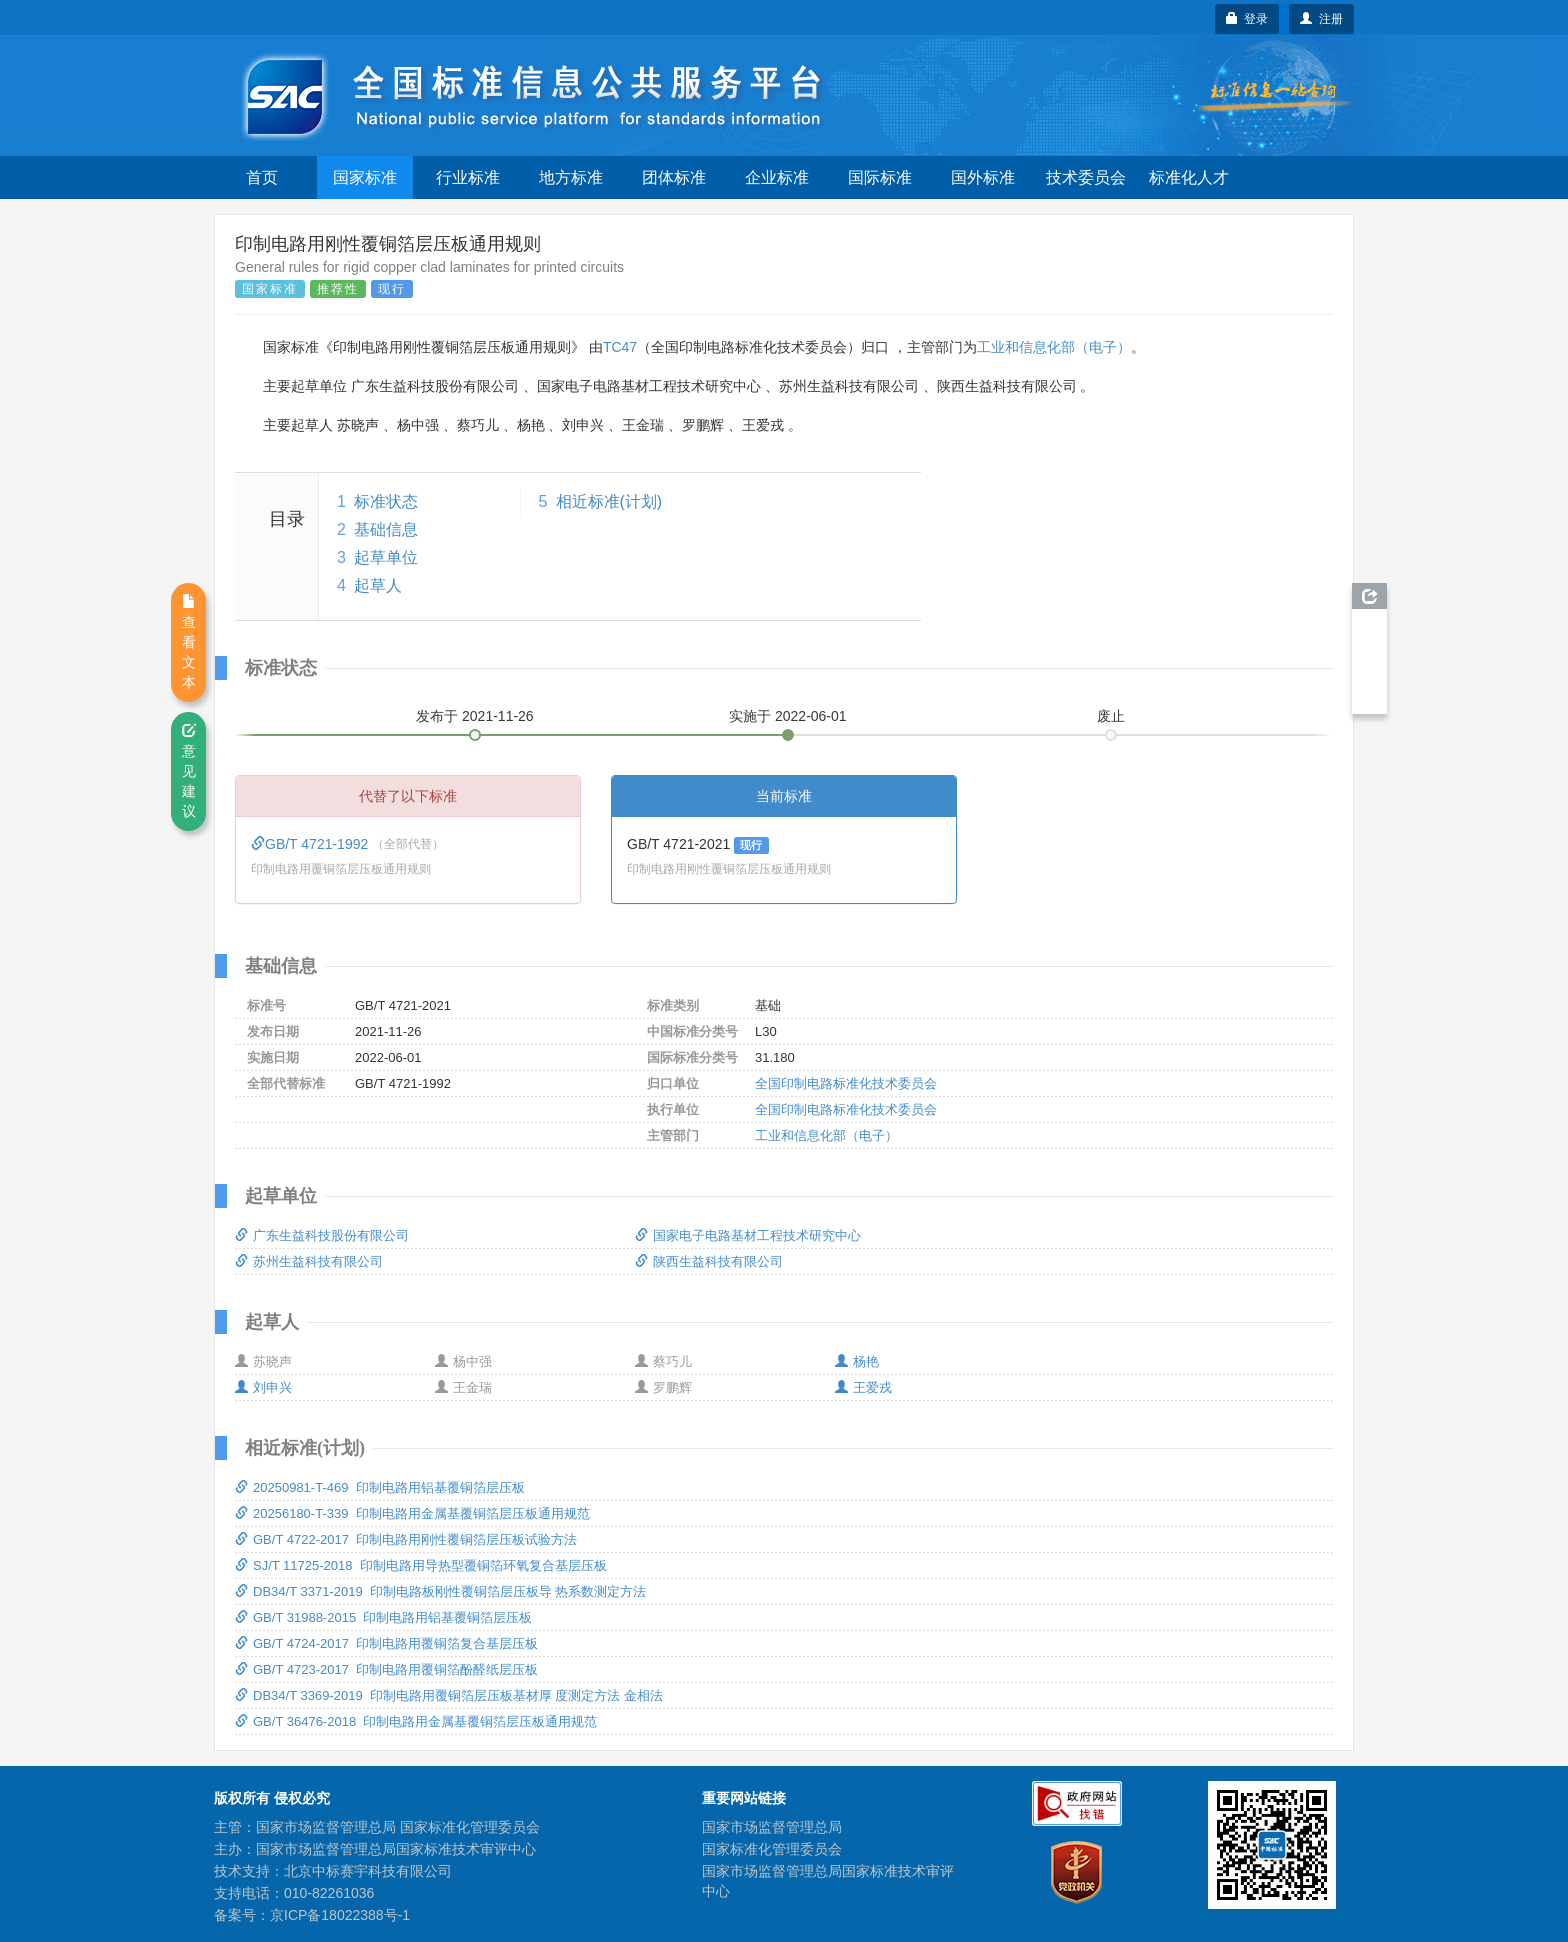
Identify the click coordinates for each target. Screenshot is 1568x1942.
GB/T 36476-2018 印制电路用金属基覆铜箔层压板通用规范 (416, 1721)
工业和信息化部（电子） (1054, 347)
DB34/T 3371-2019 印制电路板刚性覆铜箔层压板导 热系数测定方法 (440, 1591)
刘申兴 (263, 1387)
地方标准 (571, 177)
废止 (1111, 716)
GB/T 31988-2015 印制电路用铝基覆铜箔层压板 (383, 1617)
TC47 (620, 347)
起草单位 (386, 557)
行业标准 (468, 177)
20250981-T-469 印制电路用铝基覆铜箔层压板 (380, 1487)
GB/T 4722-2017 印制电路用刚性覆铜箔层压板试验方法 (406, 1539)
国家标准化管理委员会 (772, 1849)
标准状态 (386, 501)
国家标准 (365, 177)
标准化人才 (1189, 177)
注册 (1321, 19)
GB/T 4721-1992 (311, 844)
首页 (262, 177)
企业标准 (777, 177)
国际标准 (880, 177)
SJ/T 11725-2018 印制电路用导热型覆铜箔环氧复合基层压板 (421, 1565)
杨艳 (857, 1361)
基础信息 (386, 529)
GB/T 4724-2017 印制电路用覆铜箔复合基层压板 (386, 1643)
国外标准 (983, 177)
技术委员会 (1086, 177)
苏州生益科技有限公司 (309, 1261)
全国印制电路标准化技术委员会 (846, 1083)
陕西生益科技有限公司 (709, 1261)
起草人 (378, 585)
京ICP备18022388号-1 (340, 1915)
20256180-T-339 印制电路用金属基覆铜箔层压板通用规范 (412, 1513)
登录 (1247, 19)
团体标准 (674, 177)
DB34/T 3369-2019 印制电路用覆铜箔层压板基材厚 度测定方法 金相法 (449, 1695)
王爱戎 (863, 1387)
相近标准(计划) (609, 501)
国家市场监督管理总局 (772, 1827)
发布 (475, 716)
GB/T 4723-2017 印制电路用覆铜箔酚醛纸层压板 (386, 1669)
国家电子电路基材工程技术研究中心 (748, 1235)
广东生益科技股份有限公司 (322, 1235)
